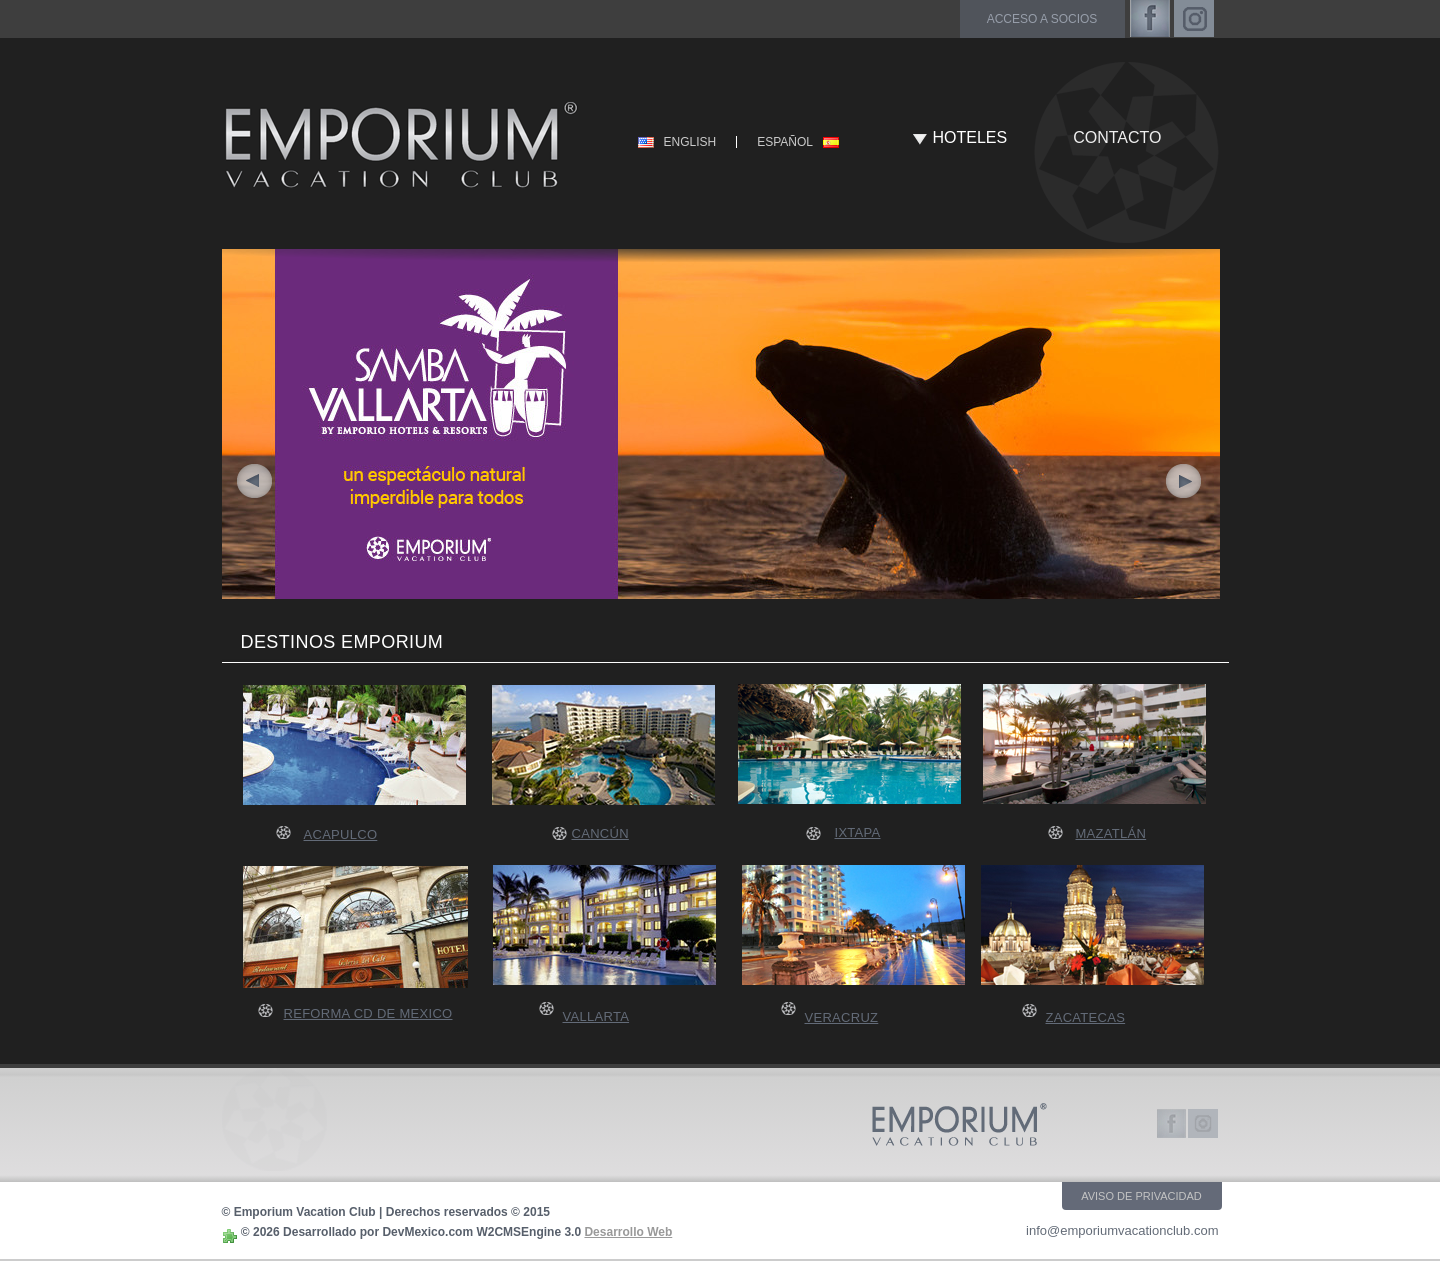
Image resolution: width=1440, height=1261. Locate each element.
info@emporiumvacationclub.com (1122, 1230)
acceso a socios (1042, 19)
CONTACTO (1117, 137)
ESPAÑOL (785, 142)
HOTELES (970, 137)
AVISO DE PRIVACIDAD (1141, 1196)
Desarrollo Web (628, 1232)
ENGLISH (690, 142)
